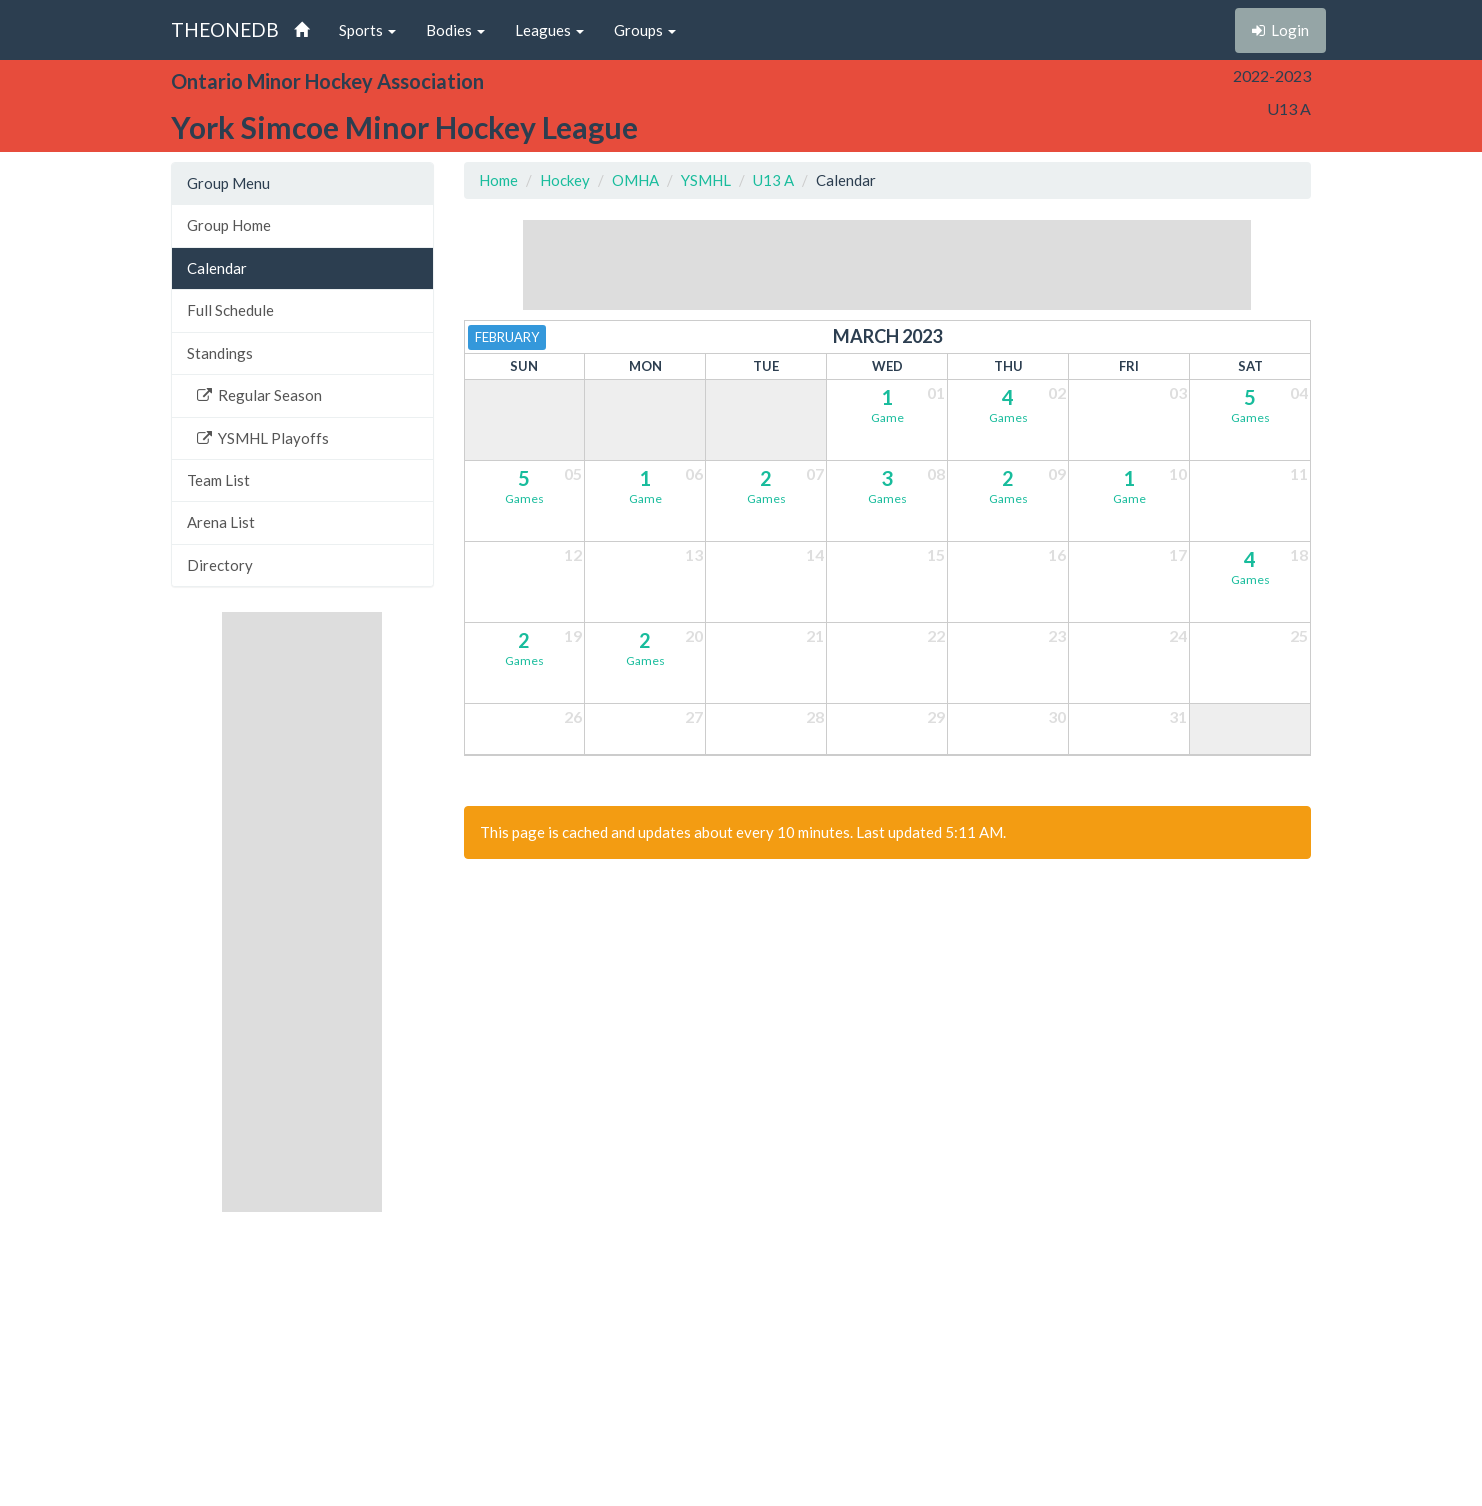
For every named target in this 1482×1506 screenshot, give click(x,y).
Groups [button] (645, 30)
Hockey (565, 180)
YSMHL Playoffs (263, 438)
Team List (218, 480)
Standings (220, 353)
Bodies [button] (455, 30)
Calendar (217, 268)
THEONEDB (225, 29)
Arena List (221, 522)
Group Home (229, 225)
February (507, 337)
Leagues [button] (549, 30)
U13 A (773, 180)
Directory (220, 565)
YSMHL (706, 180)
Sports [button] (367, 30)
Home (498, 180)
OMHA (635, 180)
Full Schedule (230, 310)
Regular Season (259, 395)
